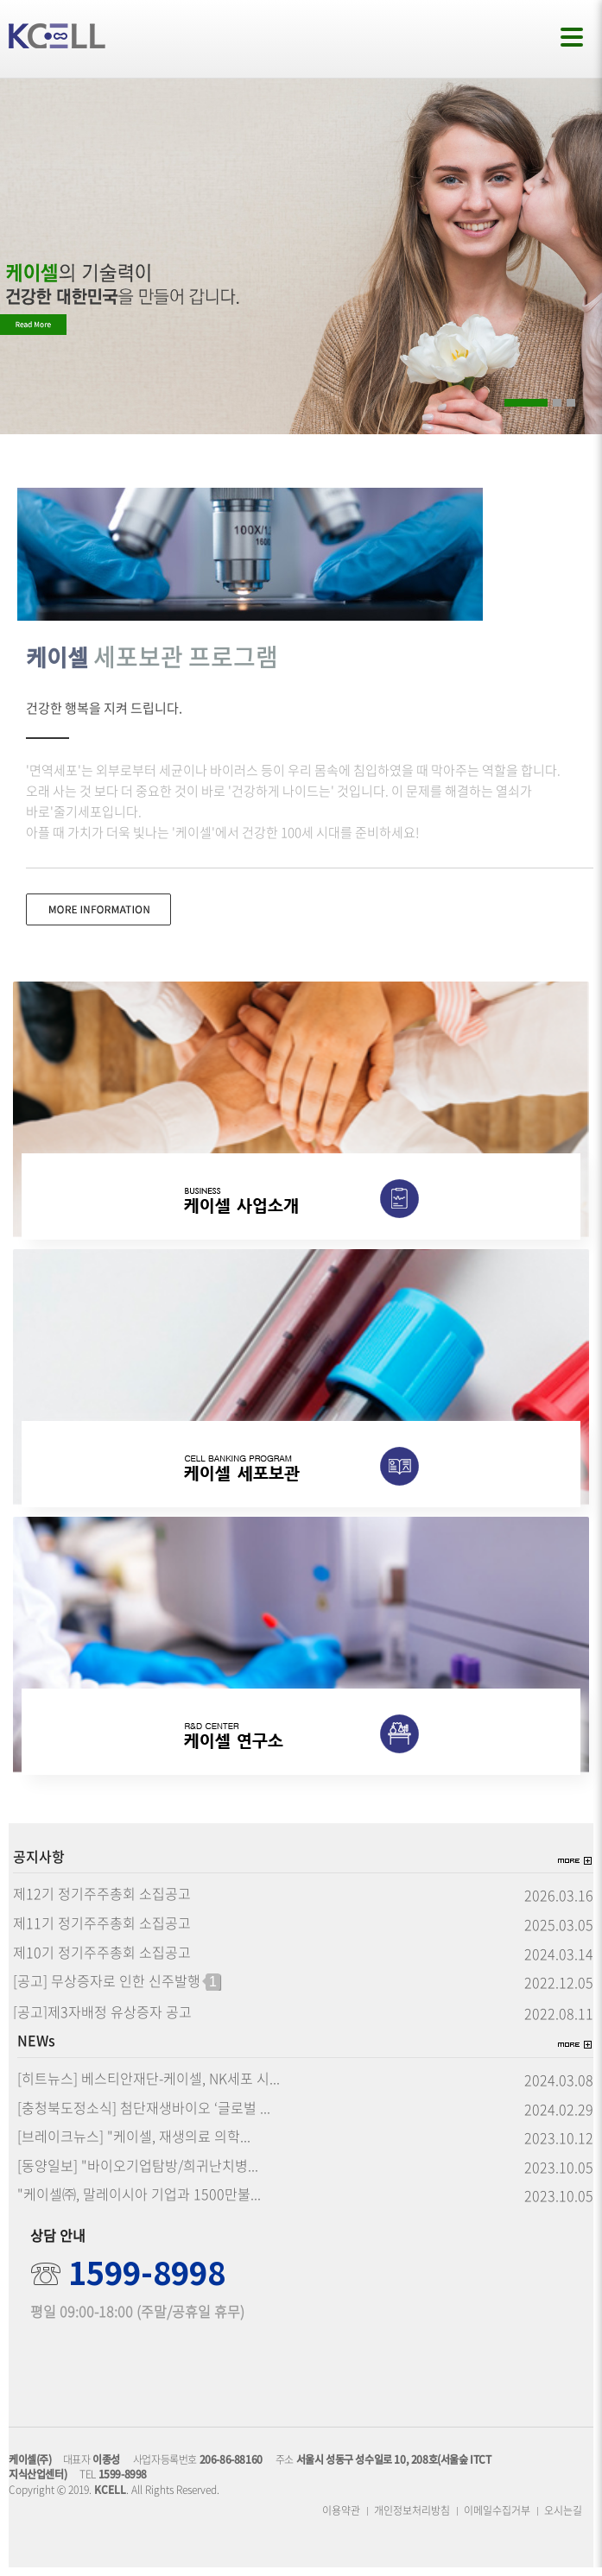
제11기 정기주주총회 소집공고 (102, 1923)
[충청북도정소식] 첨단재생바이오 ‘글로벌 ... (143, 2108)
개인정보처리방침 (412, 2510)
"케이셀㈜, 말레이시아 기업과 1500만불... (139, 2194)
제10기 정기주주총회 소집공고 (102, 1952)
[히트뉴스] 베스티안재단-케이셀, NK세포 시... (148, 2079)
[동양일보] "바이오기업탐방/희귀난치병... (137, 2166)
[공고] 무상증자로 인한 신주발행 (116, 1982)
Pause (591, 401)
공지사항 (39, 1857)
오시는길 (563, 2510)
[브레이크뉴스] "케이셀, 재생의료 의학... (133, 2136)
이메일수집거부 (497, 2510)
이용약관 (341, 2510)
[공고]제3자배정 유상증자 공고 (102, 2012)
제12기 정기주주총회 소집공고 (102, 1894)
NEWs (36, 2041)
